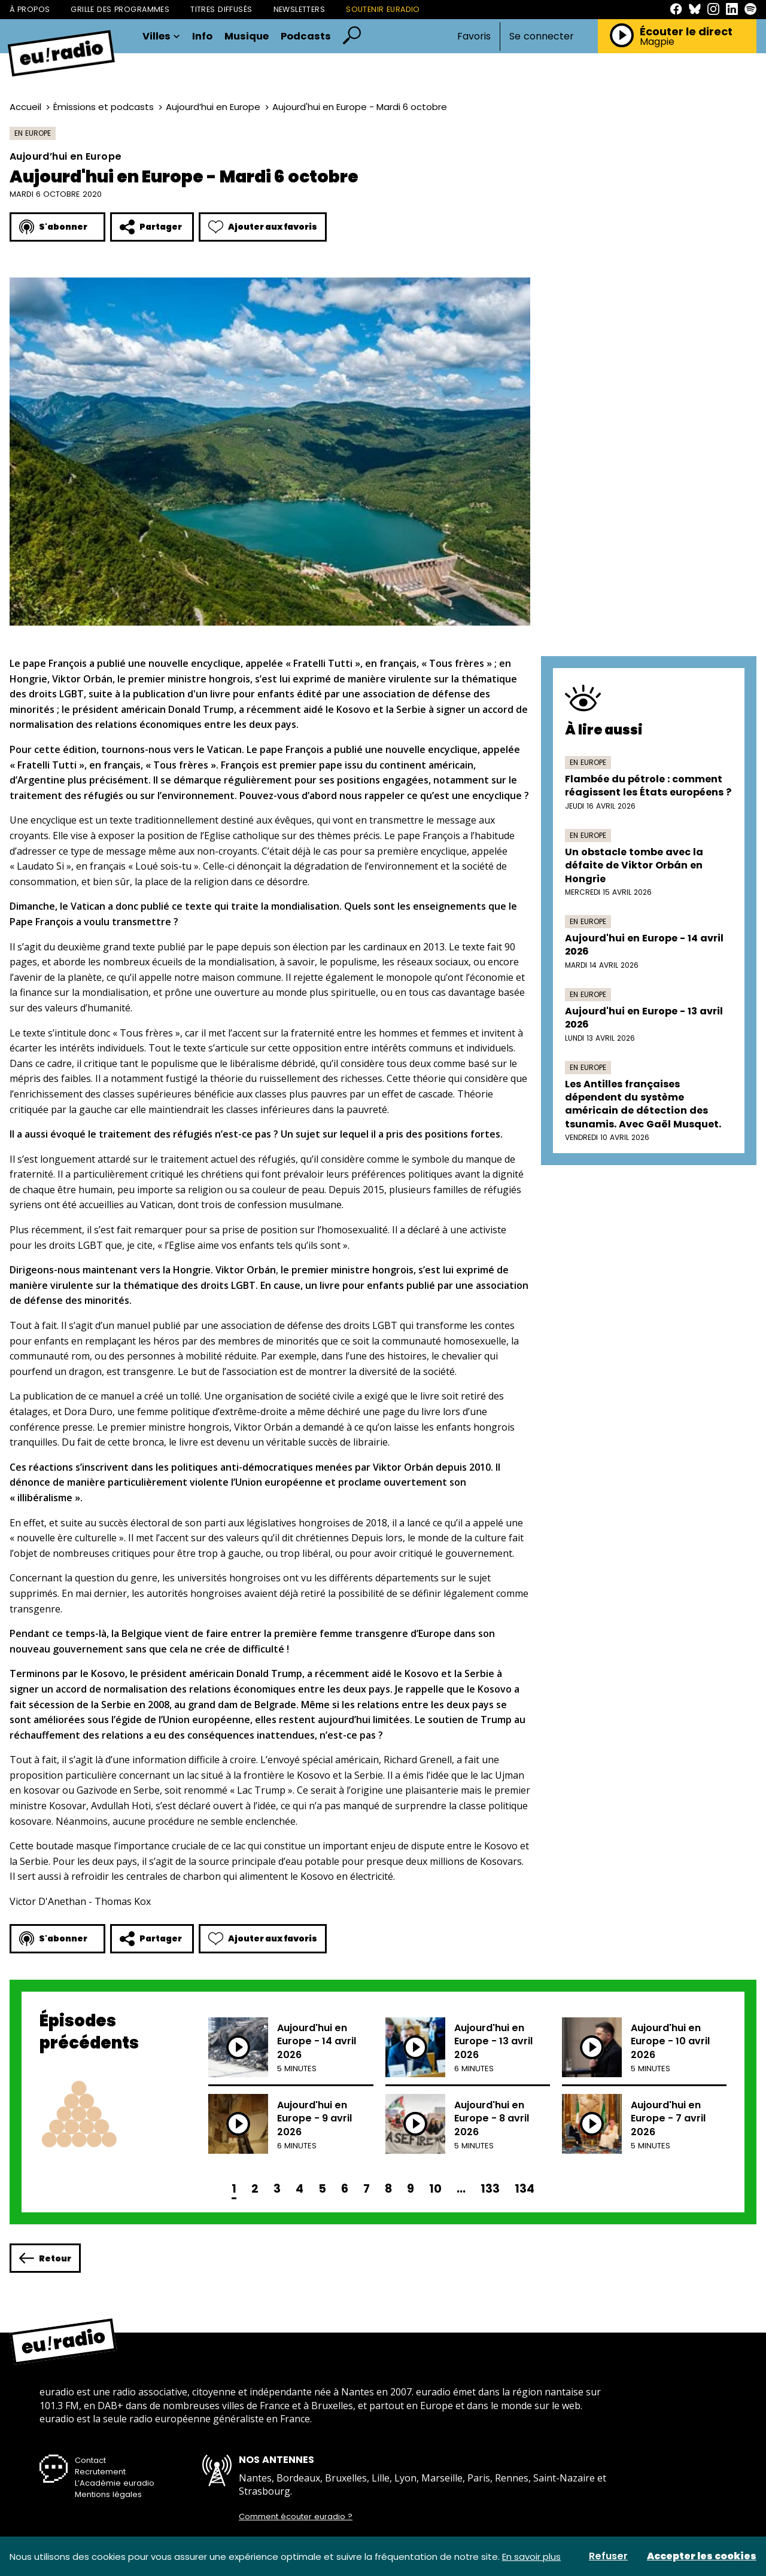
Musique (246, 37)
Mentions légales (108, 2494)
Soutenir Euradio (383, 9)
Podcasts (306, 37)
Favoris (474, 36)
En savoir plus (531, 2556)
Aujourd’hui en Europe (213, 106)
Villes (161, 37)
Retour (45, 2258)
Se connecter (541, 36)
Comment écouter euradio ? (295, 2516)
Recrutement (100, 2471)
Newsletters (299, 9)
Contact (90, 2460)
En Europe (32, 133)
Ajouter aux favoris (262, 227)
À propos (30, 9)
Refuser (608, 2556)
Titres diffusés (221, 9)
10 (435, 2189)
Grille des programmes (120, 9)
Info (202, 37)
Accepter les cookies (701, 2556)
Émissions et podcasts (103, 106)
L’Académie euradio (114, 2483)
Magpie (657, 42)
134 (524, 2189)
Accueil (25, 106)
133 (490, 2189)
